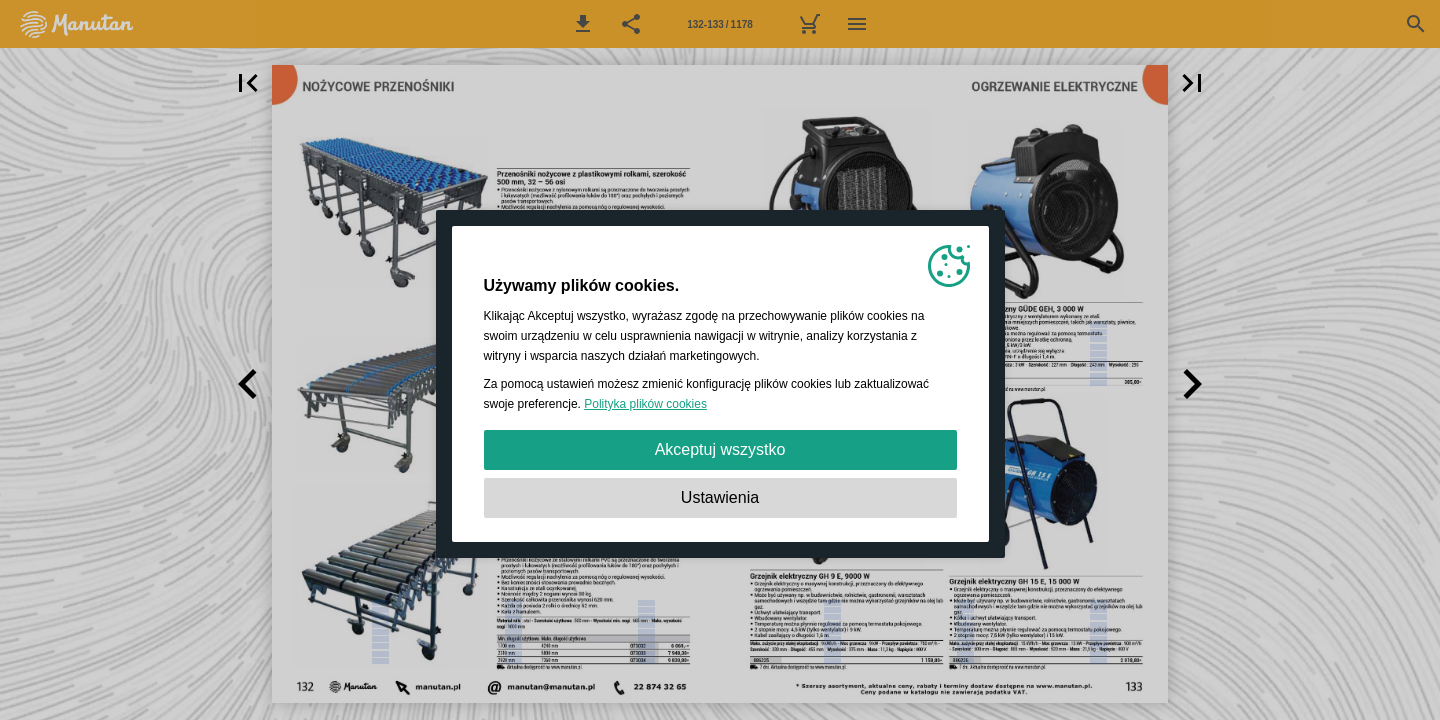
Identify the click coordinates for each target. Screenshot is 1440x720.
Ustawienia (720, 497)
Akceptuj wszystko (720, 449)
